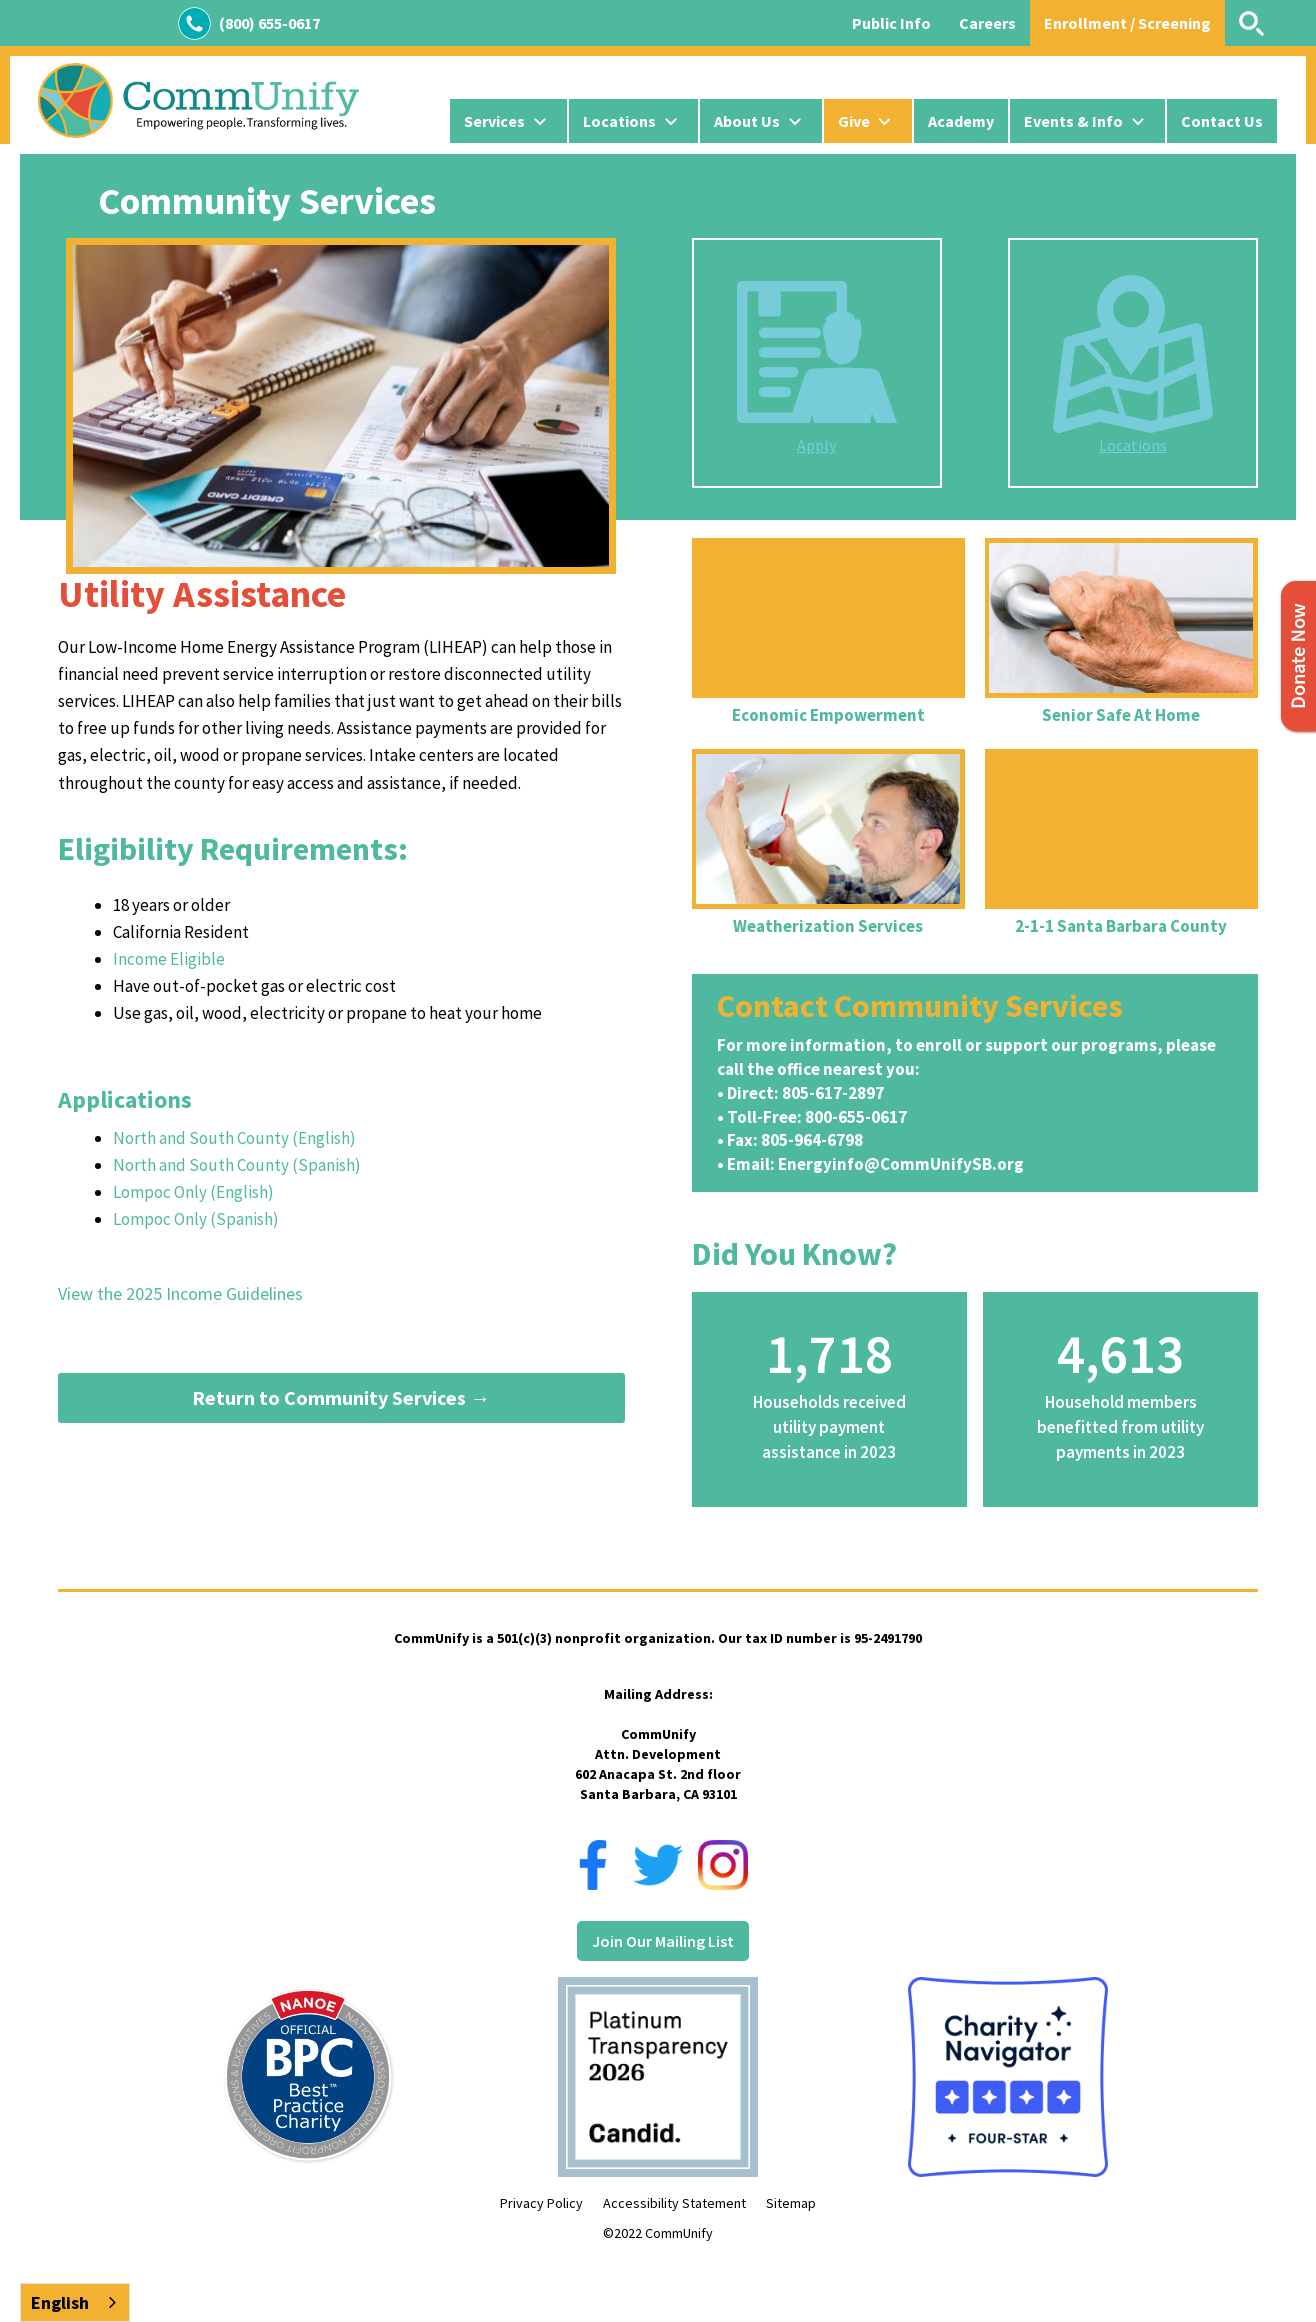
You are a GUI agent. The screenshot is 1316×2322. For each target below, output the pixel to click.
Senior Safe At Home (1121, 715)
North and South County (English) (234, 1138)
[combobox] (75, 2302)
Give (854, 121)
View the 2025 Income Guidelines (180, 1293)
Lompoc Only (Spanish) (196, 1219)
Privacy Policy (541, 2203)
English (60, 2302)
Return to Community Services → (341, 1397)
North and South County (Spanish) (237, 1165)
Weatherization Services (828, 926)
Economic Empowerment (828, 715)
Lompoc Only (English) (193, 1192)
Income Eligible (169, 959)
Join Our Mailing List (663, 1941)
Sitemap (791, 2203)
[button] (508, 121)
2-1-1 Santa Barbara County (1121, 926)
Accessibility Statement (674, 2203)
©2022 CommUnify (658, 2233)
